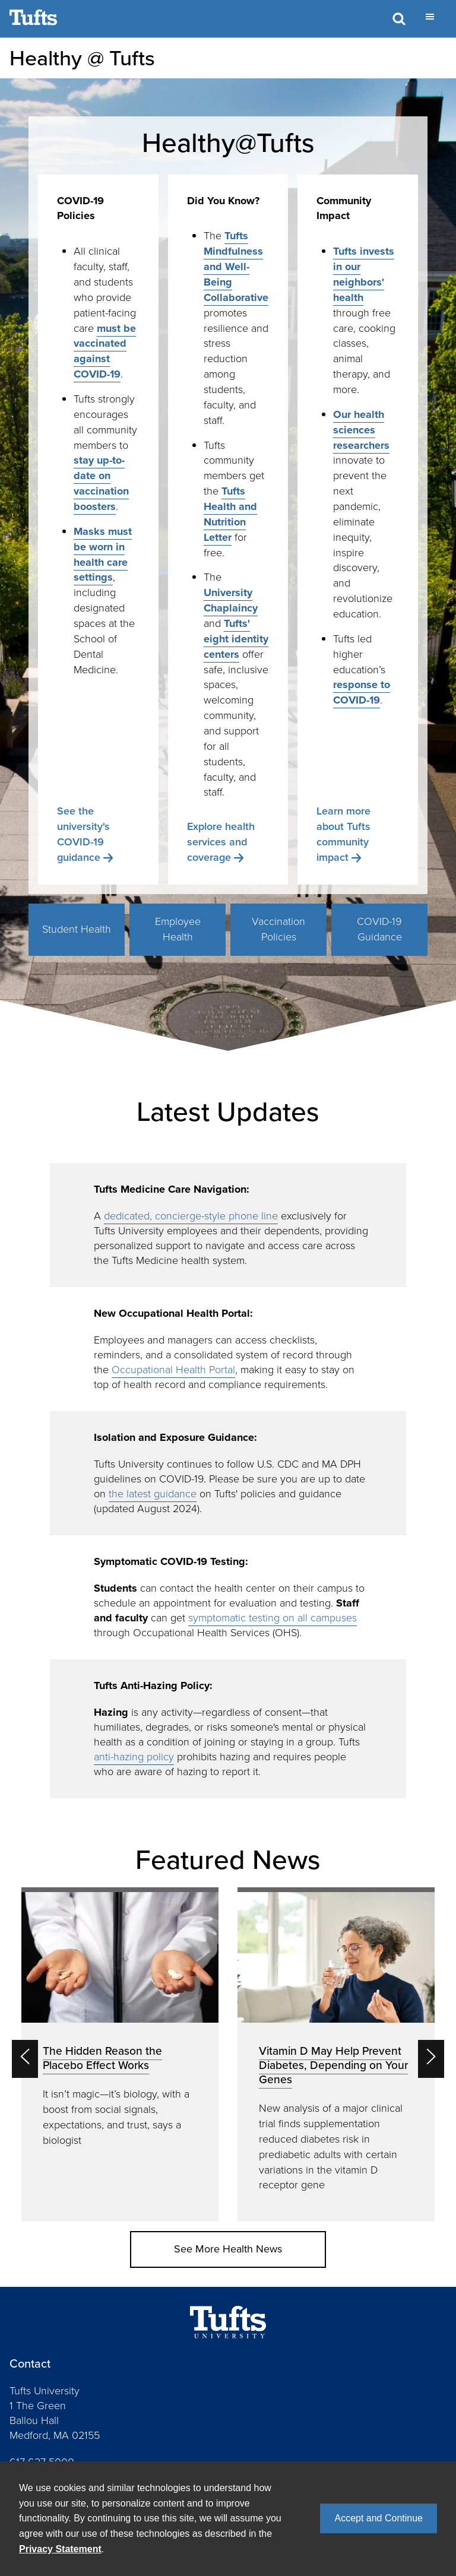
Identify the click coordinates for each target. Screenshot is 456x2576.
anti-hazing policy (134, 1756)
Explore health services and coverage (221, 842)
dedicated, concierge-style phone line (191, 1216)
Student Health (76, 929)
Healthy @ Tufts (82, 58)
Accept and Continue (378, 2518)
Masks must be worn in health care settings (103, 554)
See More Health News (228, 2249)
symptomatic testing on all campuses (272, 1618)
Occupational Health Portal (173, 1369)
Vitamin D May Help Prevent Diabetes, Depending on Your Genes (333, 2065)
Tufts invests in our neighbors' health (363, 274)
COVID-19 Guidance (379, 929)
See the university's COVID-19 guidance (83, 834)
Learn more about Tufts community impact (343, 834)
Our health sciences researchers (361, 430)
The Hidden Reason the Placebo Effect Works (102, 2058)
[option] (119, 2054)
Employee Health (178, 929)
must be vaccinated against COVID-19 (105, 351)
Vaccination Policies (278, 929)
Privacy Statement (60, 2549)
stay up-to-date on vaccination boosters (101, 483)
